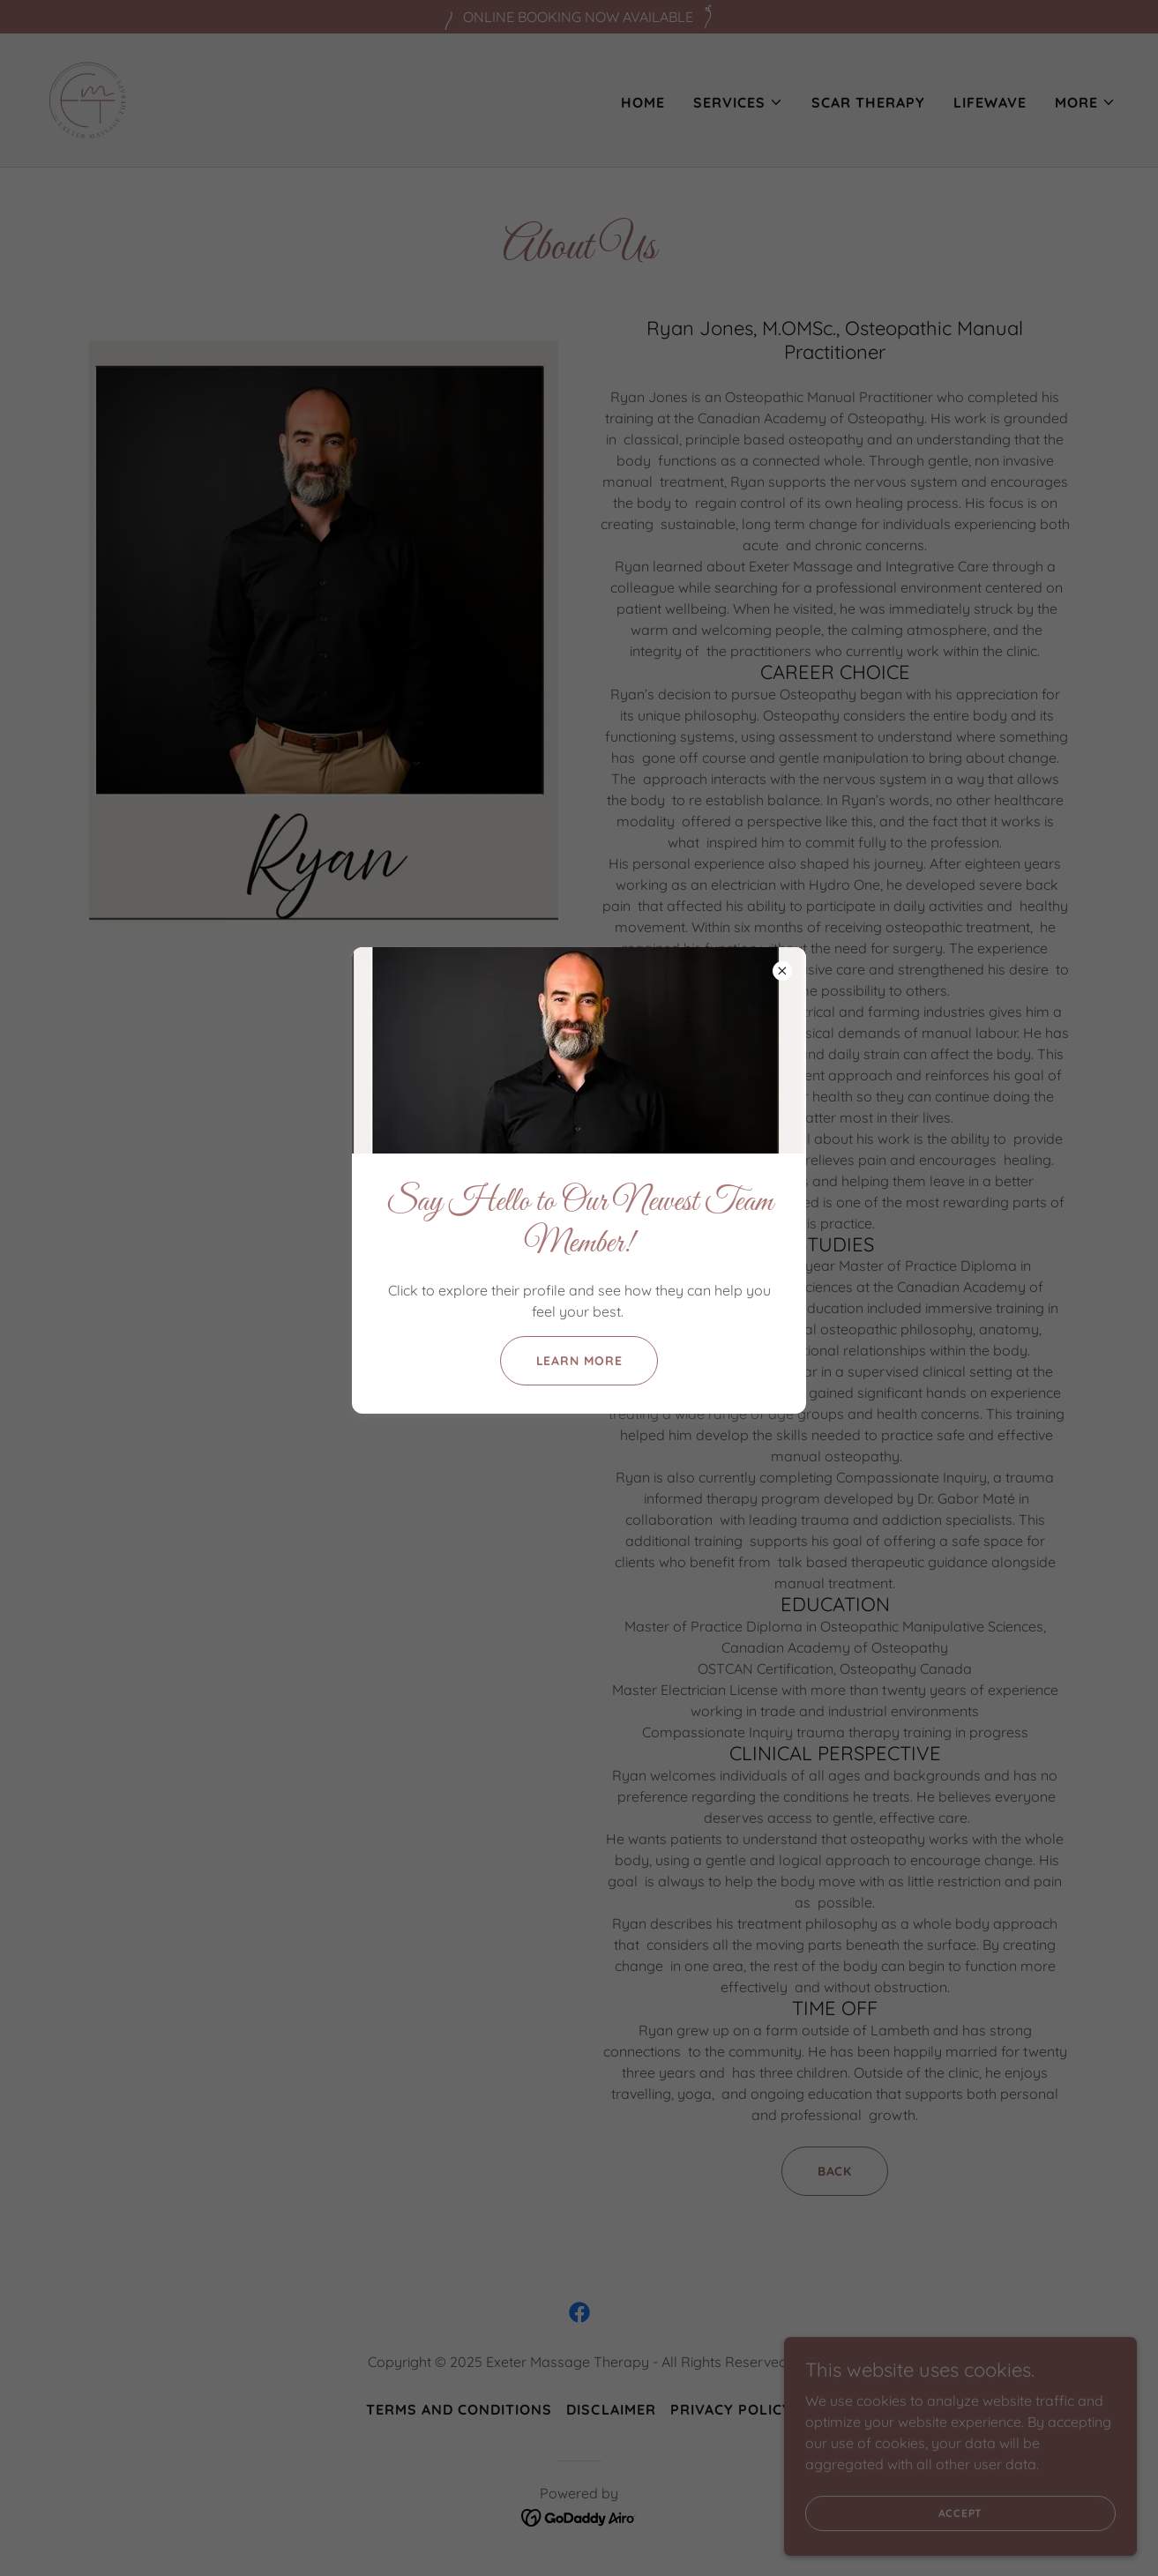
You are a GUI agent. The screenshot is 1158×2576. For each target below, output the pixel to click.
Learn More (579, 1361)
